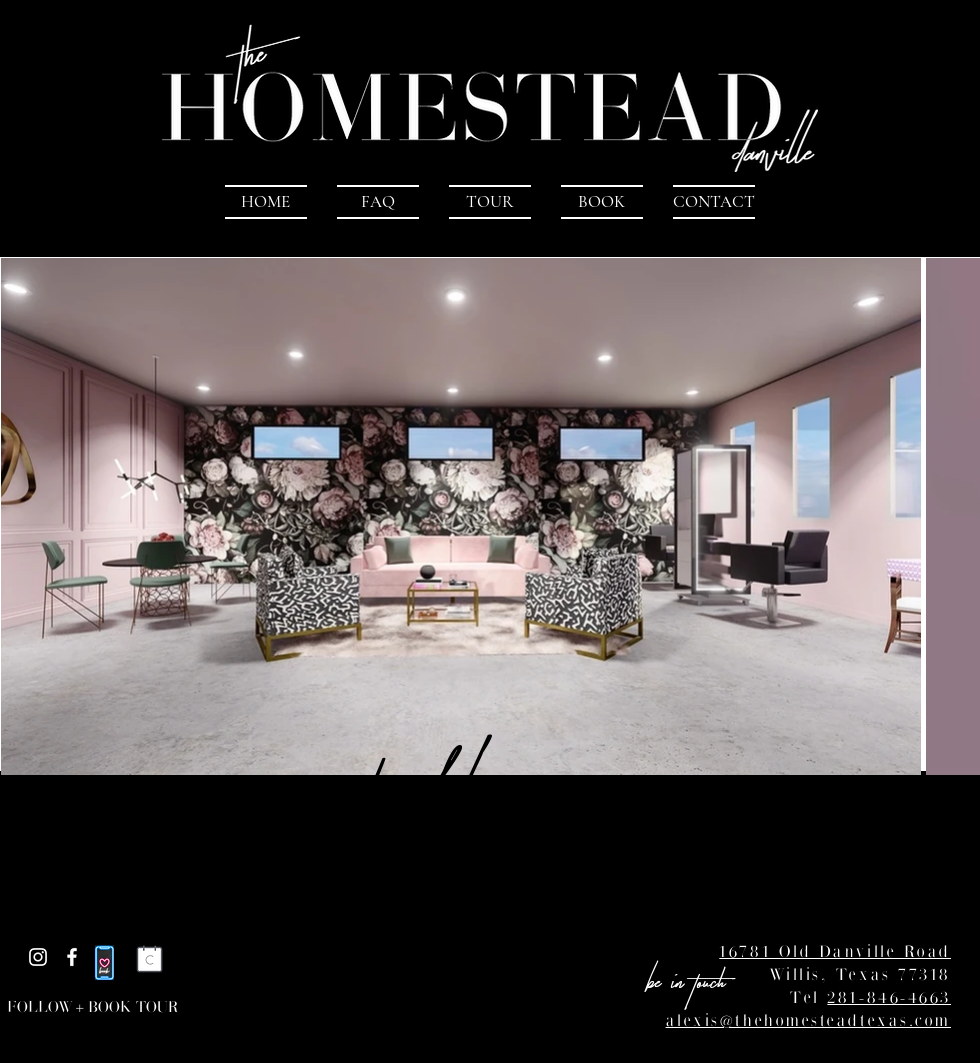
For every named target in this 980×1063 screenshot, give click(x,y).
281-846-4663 (889, 996)
